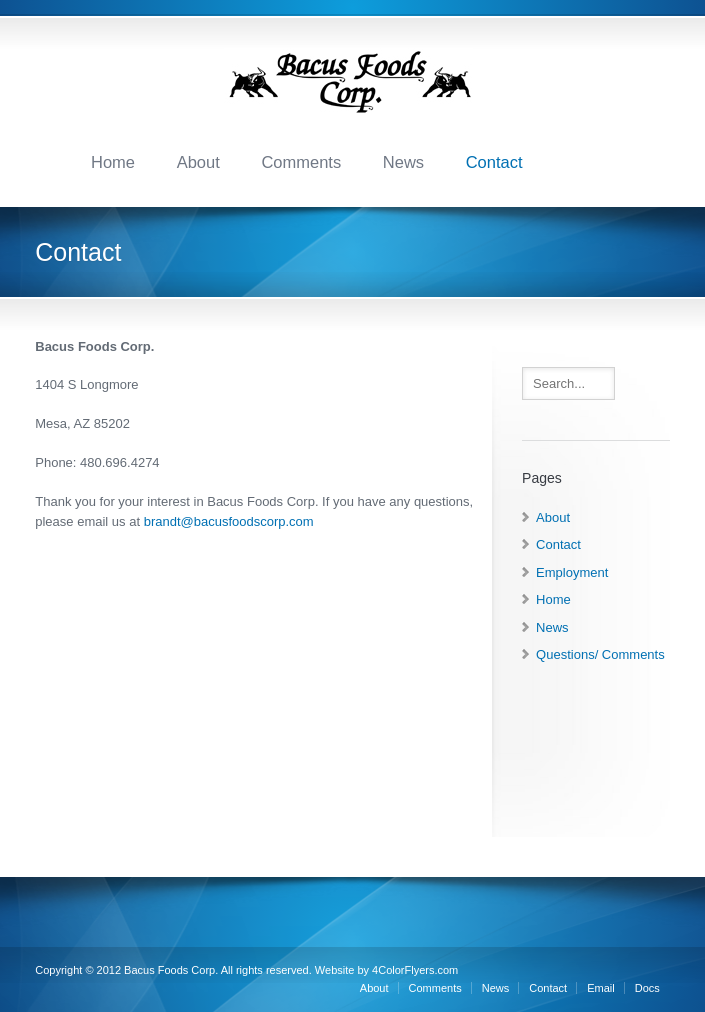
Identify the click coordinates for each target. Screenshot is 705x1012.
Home (113, 162)
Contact (494, 162)
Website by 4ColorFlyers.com (386, 970)
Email (601, 988)
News (403, 162)
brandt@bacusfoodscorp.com (229, 521)
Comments (301, 162)
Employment (572, 572)
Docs (647, 988)
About (198, 162)
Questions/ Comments (600, 654)
